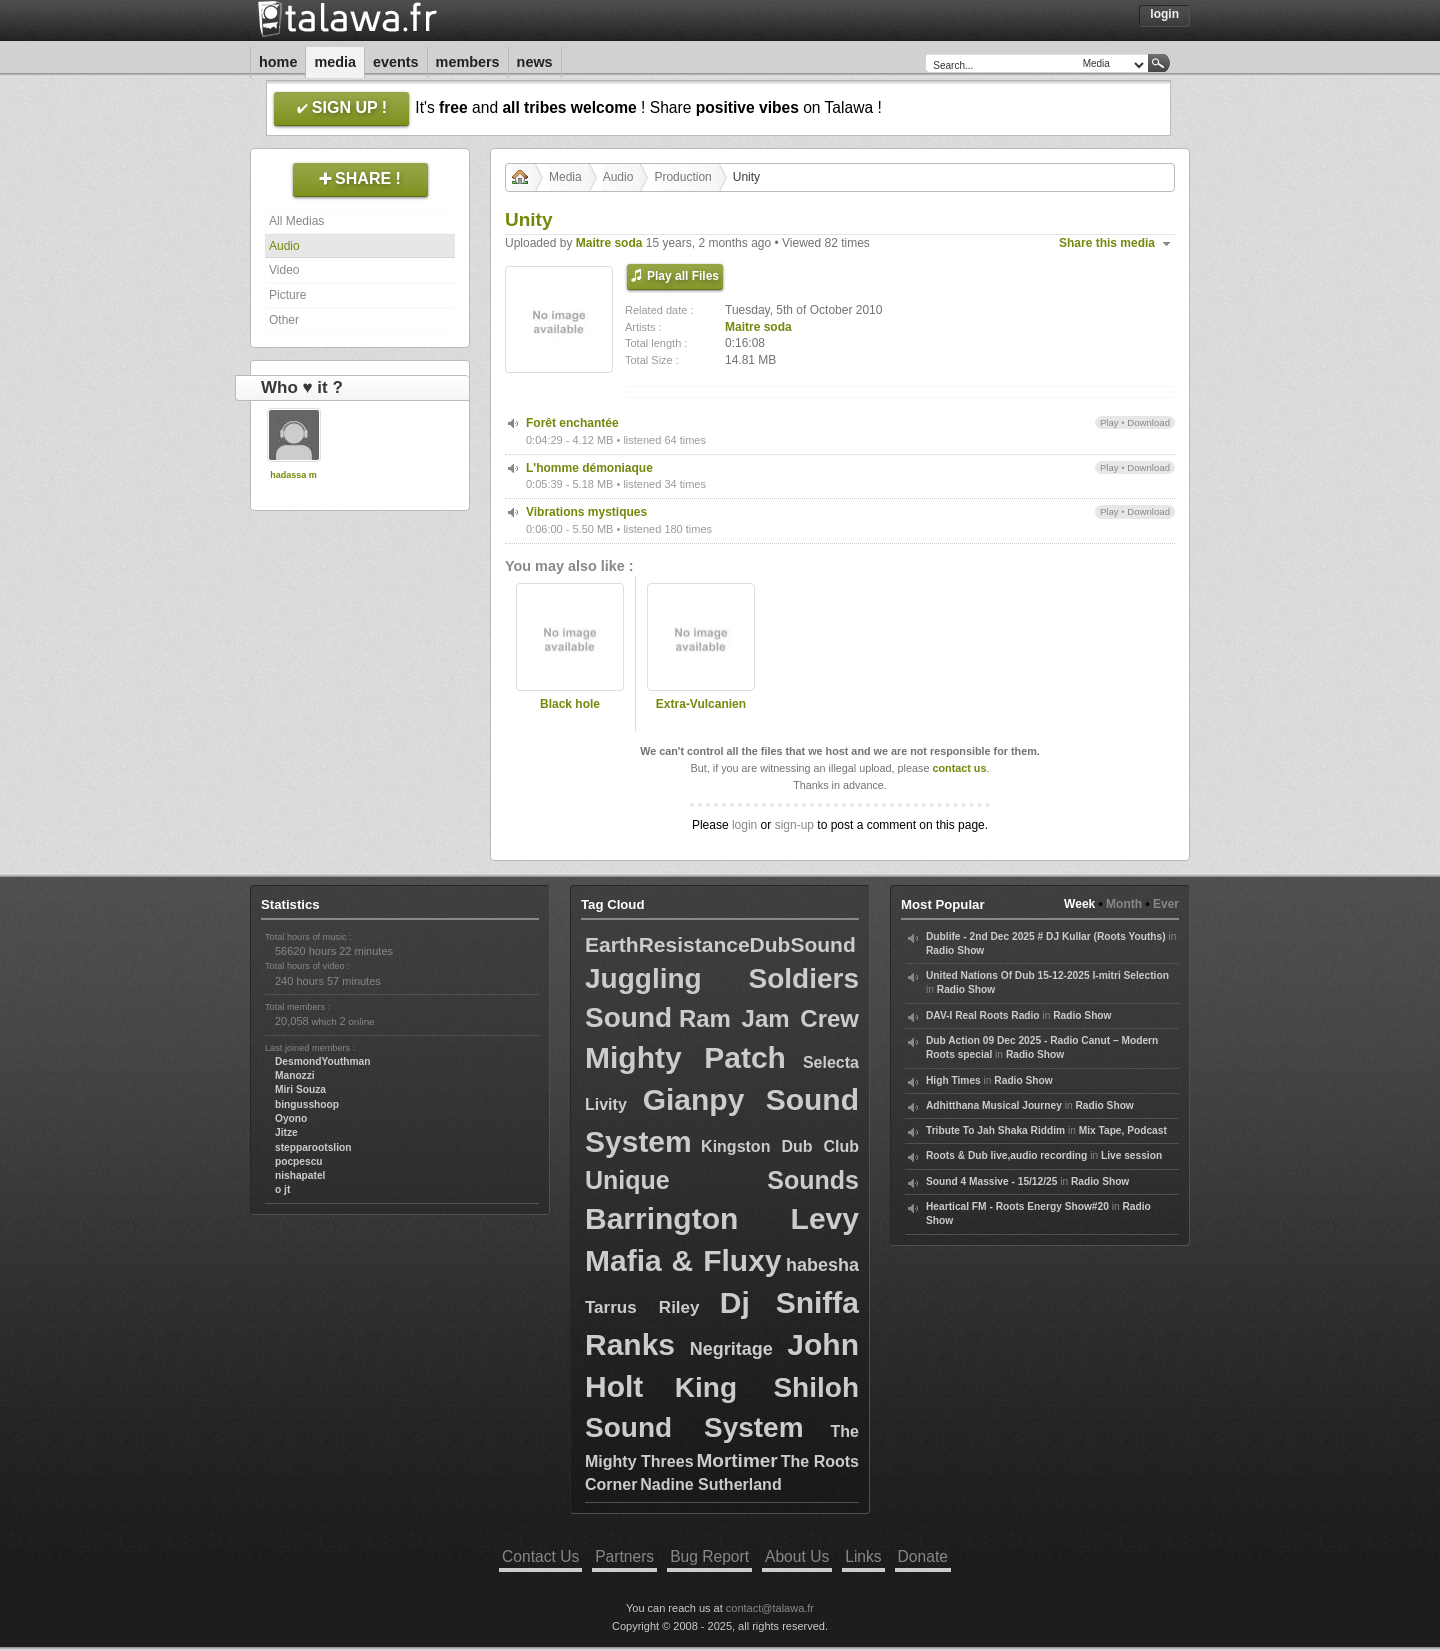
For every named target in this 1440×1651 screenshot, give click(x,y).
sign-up (794, 825)
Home (278, 62)
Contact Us (540, 1556)
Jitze (286, 1132)
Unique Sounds (722, 1180)
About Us (797, 1556)
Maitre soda (609, 243)
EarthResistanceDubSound (720, 944)
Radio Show (955, 950)
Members (468, 62)
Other (284, 320)
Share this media (1107, 243)
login (744, 825)
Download (1148, 422)
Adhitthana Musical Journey (994, 1105)
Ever (1166, 904)
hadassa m (293, 475)
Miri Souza (300, 1089)
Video (284, 270)
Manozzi (295, 1075)
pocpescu (299, 1161)
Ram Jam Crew (769, 1018)
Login (1164, 14)
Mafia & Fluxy (683, 1260)
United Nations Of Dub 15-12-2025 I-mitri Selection (1047, 975)
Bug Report (709, 1556)
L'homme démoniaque (589, 468)
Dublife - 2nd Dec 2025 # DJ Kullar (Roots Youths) (1046, 936)
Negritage (731, 1349)
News (535, 62)
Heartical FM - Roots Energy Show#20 (1017, 1206)
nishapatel (300, 1175)
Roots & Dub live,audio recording (1006, 1155)
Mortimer (736, 1460)
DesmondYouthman (322, 1061)
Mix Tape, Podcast (1123, 1130)
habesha (822, 1265)
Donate (923, 1556)
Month (1124, 904)
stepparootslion (313, 1147)
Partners (624, 1556)
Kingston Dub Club (780, 1146)
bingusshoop (307, 1104)
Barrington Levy (722, 1218)
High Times (953, 1080)
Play (1109, 422)
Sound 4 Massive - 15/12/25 (991, 1181)
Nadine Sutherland (710, 1484)
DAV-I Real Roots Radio (983, 1015)
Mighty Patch (685, 1057)
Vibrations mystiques (586, 512)
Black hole (570, 704)
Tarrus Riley (642, 1307)
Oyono (291, 1118)
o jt (282, 1189)
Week (1079, 904)
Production (682, 177)
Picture (287, 295)
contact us (959, 768)
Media (335, 62)
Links (863, 1556)
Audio (284, 246)
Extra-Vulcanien (701, 704)
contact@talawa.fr (770, 1608)
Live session (1131, 1155)
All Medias (296, 221)
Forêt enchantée (572, 423)
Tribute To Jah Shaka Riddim (995, 1130)
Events (396, 62)
